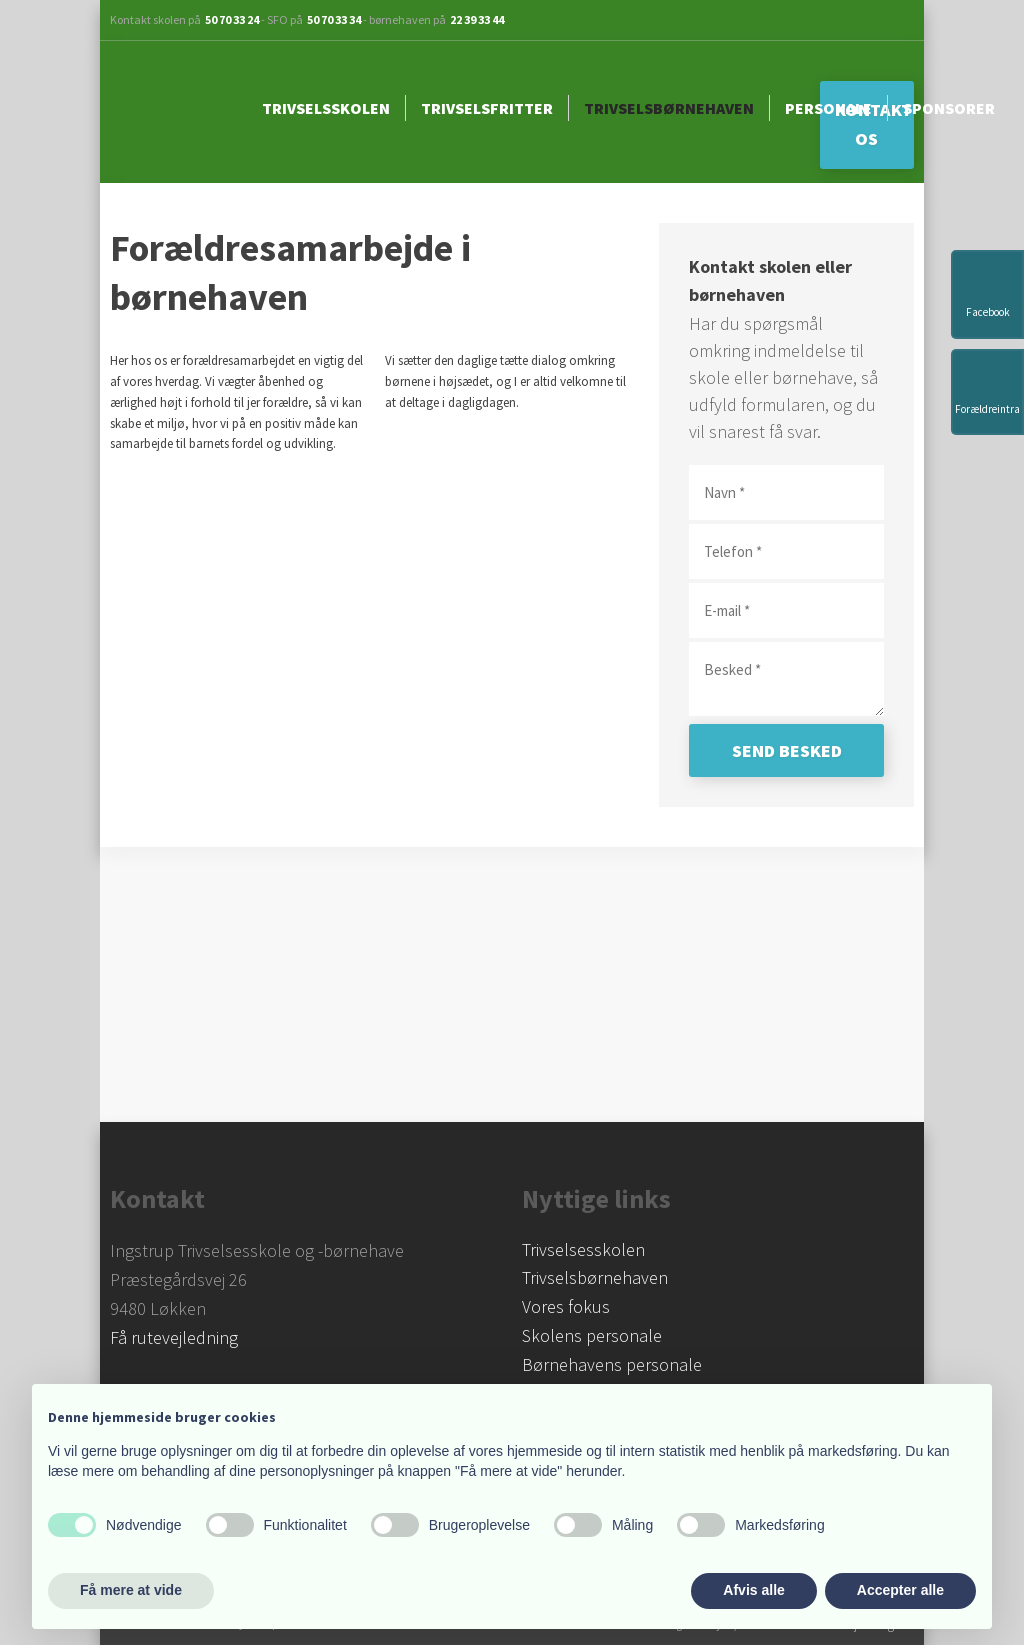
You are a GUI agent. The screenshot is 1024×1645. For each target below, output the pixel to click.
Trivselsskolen (326, 108)
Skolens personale (592, 1335)
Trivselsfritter (487, 108)
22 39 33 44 (477, 19)
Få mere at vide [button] (131, 1590)
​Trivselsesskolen (583, 1249)
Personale (828, 108)
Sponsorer (949, 108)
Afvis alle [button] (753, 1590)
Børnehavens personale (612, 1364)
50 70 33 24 (232, 19)
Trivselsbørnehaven (669, 108)
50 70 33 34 (334, 19)
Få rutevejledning (174, 1337)
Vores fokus (566, 1306)
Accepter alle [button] (900, 1590)
